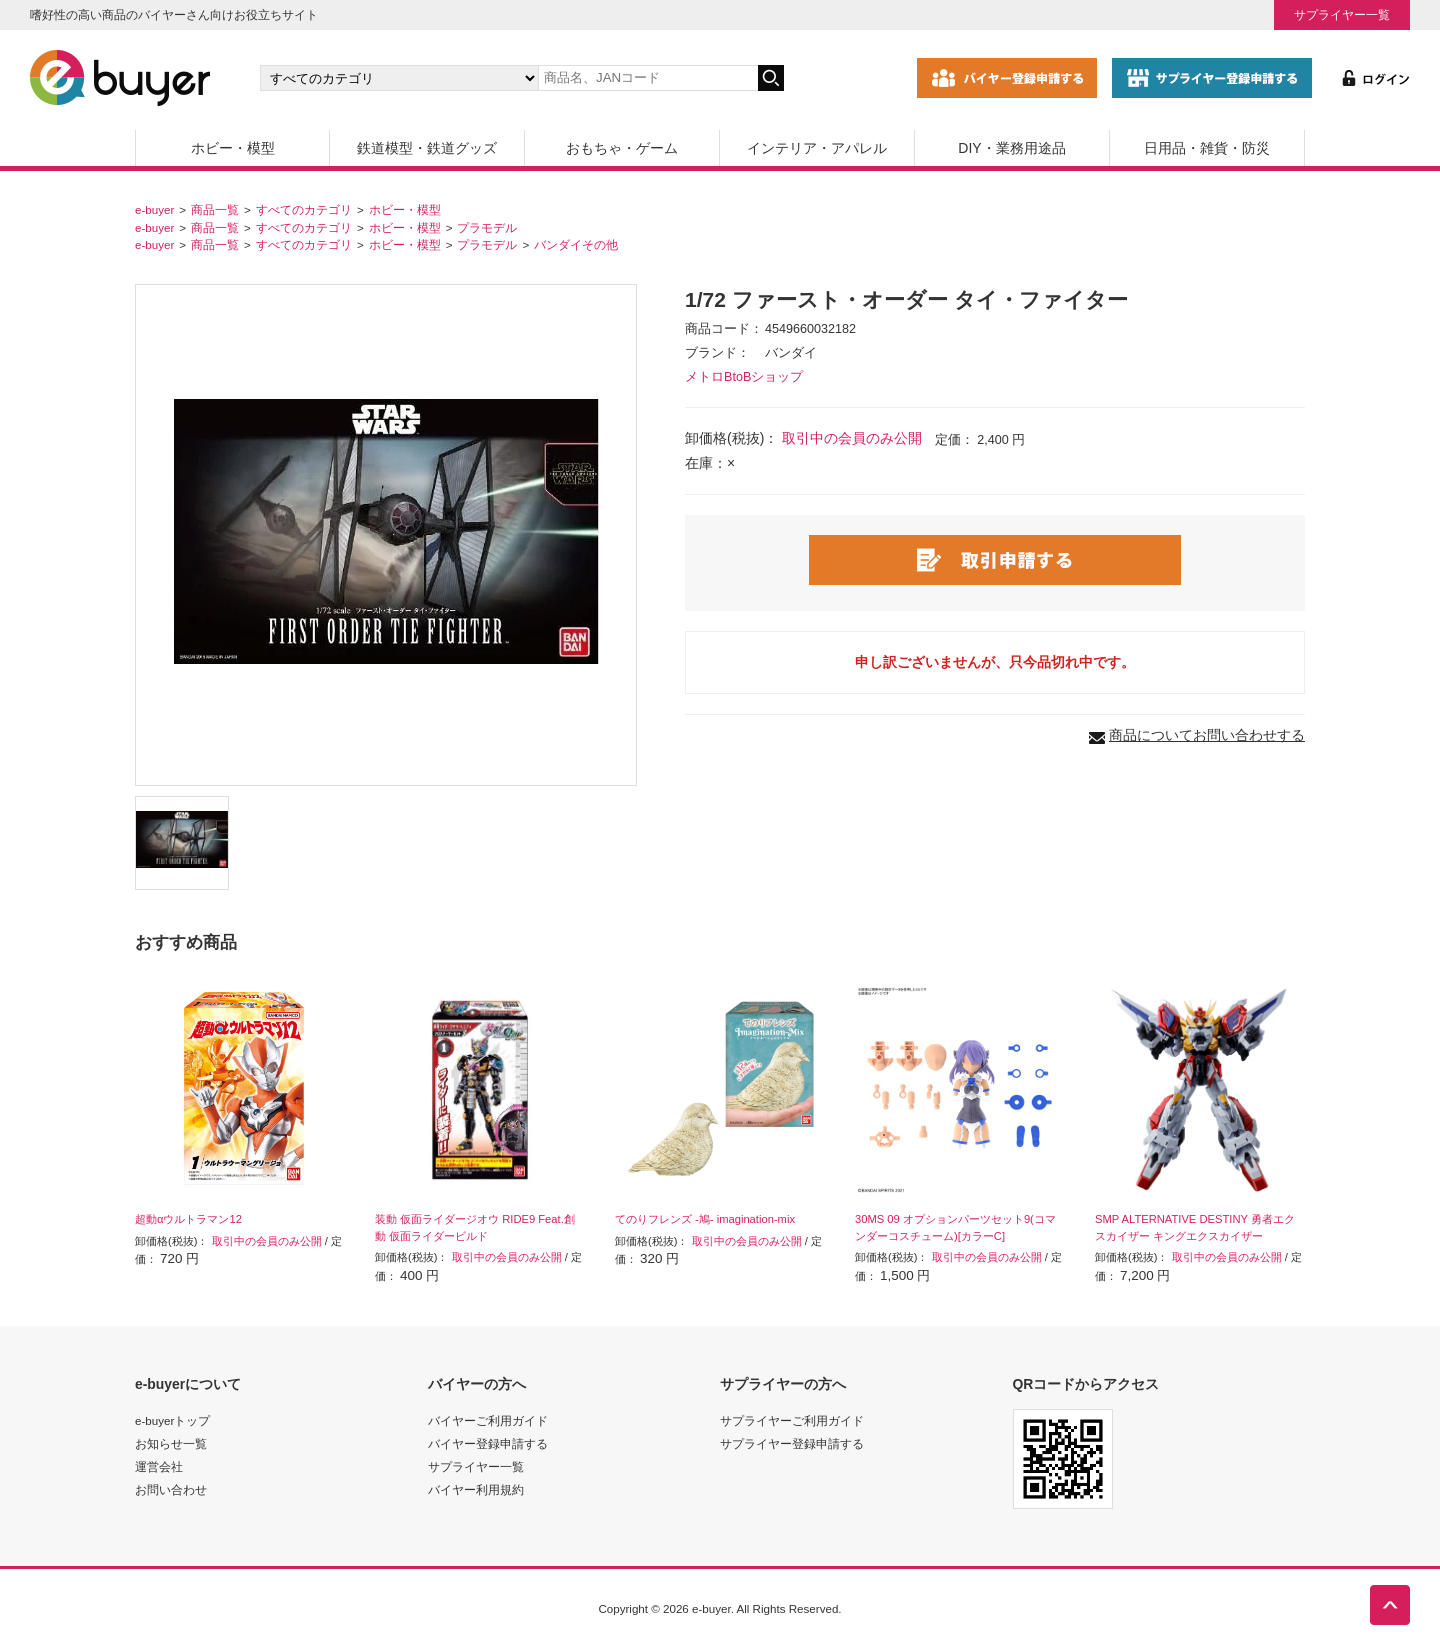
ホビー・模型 (233, 148)
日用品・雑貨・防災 (1207, 148)
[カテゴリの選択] (399, 78)
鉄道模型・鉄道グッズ (427, 148)
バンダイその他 (576, 244)
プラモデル (487, 227)
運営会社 (159, 1466)
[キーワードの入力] (648, 78)
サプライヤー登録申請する (792, 1443)
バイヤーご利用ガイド (488, 1420)
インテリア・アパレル (817, 148)
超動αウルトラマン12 (188, 1219)
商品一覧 (215, 209)
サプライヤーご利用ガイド (792, 1420)
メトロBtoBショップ (744, 377)
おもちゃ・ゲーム (622, 148)
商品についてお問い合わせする (1207, 735)
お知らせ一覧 (171, 1443)
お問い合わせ (171, 1489)
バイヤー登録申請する (488, 1443)
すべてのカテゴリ (304, 209)
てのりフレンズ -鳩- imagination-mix (705, 1219)
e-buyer (154, 209)
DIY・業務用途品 (1011, 148)
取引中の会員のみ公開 (852, 438)
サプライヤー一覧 (1342, 14)
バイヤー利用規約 (476, 1489)
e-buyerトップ (172, 1420)
